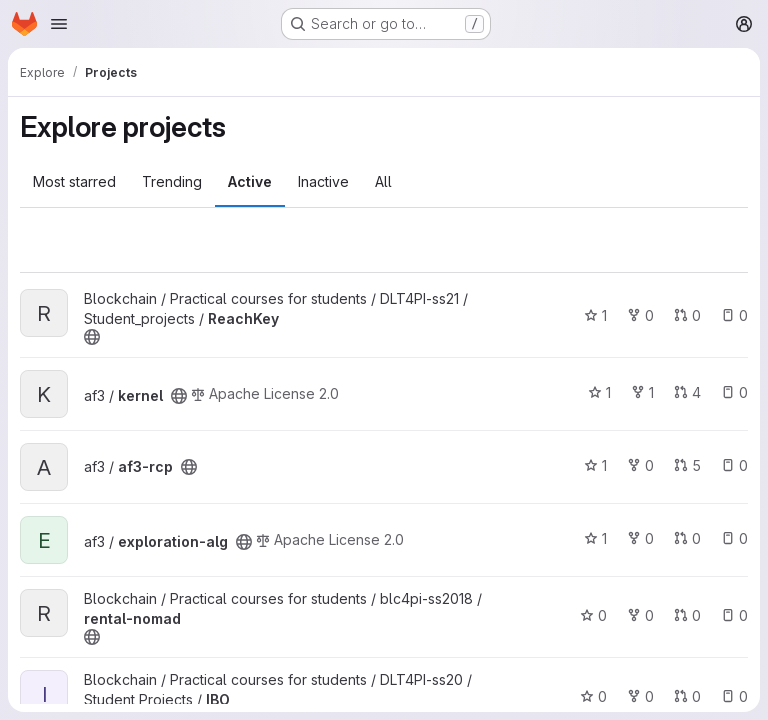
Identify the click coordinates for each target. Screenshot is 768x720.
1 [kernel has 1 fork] (642, 392)
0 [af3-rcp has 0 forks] (640, 465)
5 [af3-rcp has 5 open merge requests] (687, 465)
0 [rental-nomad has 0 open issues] (734, 615)
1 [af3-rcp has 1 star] (595, 465)
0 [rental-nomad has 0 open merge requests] (687, 615)
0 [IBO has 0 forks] (640, 696)
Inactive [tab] (323, 181)
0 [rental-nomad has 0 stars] (593, 615)
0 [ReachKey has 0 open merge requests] (687, 315)
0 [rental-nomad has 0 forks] (640, 615)
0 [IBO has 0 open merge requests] (687, 696)
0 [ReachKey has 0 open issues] (734, 315)
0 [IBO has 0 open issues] (734, 696)
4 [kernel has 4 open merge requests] (687, 392)
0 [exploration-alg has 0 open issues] (734, 538)
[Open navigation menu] (59, 24)
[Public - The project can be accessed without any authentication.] (92, 337)
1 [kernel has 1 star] (599, 392)
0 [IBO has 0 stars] (593, 696)
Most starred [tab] (74, 181)
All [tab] (383, 181)
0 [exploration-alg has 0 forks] (640, 538)
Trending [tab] (172, 181)
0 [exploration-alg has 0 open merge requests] (687, 538)
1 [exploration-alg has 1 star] (595, 538)
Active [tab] (250, 181)
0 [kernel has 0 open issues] (734, 392)
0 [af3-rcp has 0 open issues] (734, 465)
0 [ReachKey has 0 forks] (640, 315)
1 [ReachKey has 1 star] (595, 315)
